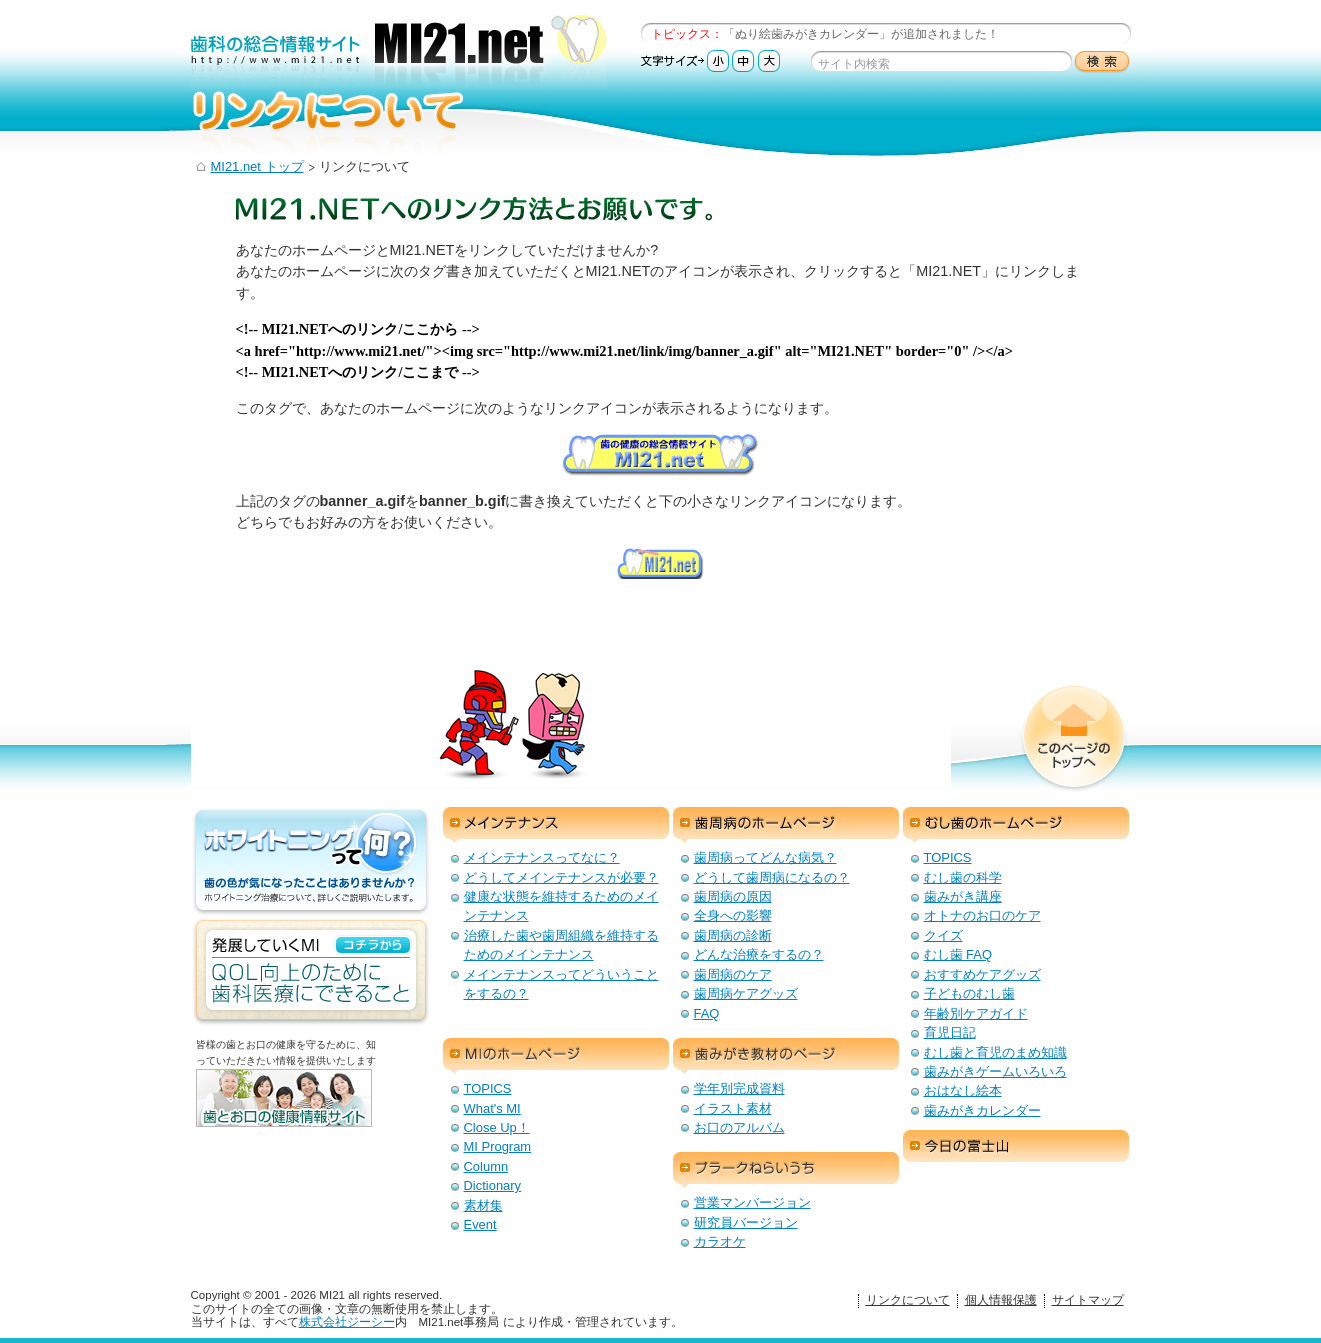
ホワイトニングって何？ (311, 862)
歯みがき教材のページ (786, 1056)
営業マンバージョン (752, 1202)
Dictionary (493, 1185)
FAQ (707, 1013)
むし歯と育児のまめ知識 (995, 1052)
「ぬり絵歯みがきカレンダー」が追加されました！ (861, 34)
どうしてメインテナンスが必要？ (561, 877)
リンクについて (908, 1300)
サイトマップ (1088, 1300)
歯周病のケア (733, 974)
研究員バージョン (746, 1222)
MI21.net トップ (257, 166)
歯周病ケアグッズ (746, 993)
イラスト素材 (733, 1108)
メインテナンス (556, 825)
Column (486, 1166)
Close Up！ (497, 1127)
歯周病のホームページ (786, 825)
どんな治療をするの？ (759, 954)
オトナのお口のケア (982, 915)
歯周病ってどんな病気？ (765, 857)
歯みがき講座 (963, 896)
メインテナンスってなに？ (542, 857)
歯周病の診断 (733, 935)
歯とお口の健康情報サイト (316, 1114)
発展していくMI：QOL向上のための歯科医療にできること (311, 972)
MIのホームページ (556, 1056)
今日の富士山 (1016, 1148)
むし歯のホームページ (1016, 825)
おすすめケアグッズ (982, 974)
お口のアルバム (739, 1127)
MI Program (498, 1146)
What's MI (492, 1108)
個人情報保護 (1001, 1300)
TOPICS (948, 857)
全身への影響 (733, 915)
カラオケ (720, 1241)
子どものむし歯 (969, 993)
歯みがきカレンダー (982, 1110)
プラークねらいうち (786, 1170)
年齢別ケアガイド (976, 1013)
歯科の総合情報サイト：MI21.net (399, 52)
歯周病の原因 (733, 896)
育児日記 (950, 1032)
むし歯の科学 (963, 877)
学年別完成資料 (739, 1088)
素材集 (483, 1205)
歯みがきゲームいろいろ (995, 1071)
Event (480, 1224)
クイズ (943, 935)
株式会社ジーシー (347, 1322)
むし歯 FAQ (958, 954)
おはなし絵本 (963, 1090)
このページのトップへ (1074, 739)
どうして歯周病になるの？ (772, 877)
